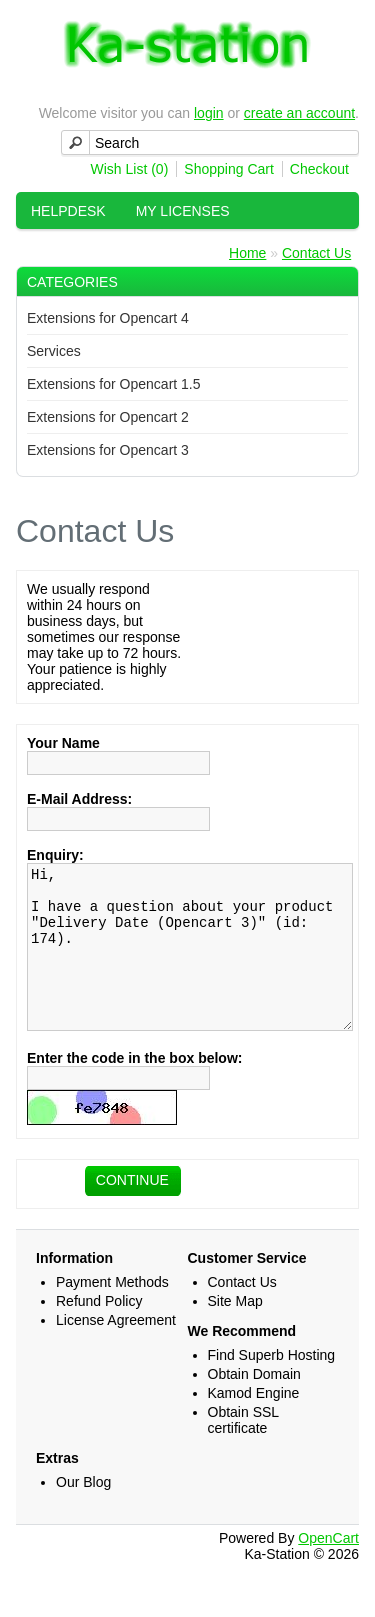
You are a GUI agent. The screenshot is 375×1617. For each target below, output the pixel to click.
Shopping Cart (229, 169)
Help (195, 248)
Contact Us (316, 253)
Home (247, 253)
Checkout (319, 169)
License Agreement (116, 1350)
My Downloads (89, 248)
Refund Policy (99, 1331)
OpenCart (328, 1568)
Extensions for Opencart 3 (108, 450)
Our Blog (83, 1512)
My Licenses (183, 211)
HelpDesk (68, 211)
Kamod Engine (254, 1423)
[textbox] (210, 142)
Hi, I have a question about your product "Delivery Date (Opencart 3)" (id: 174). (190, 962)
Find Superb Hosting (272, 1385)
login (209, 113)
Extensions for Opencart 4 (108, 318)
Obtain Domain (254, 1404)
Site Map (235, 1331)
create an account (299, 113)
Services (54, 351)
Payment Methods (112, 1312)
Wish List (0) (130, 169)
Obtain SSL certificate (243, 1450)
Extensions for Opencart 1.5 (114, 384)
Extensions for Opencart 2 (108, 417)
